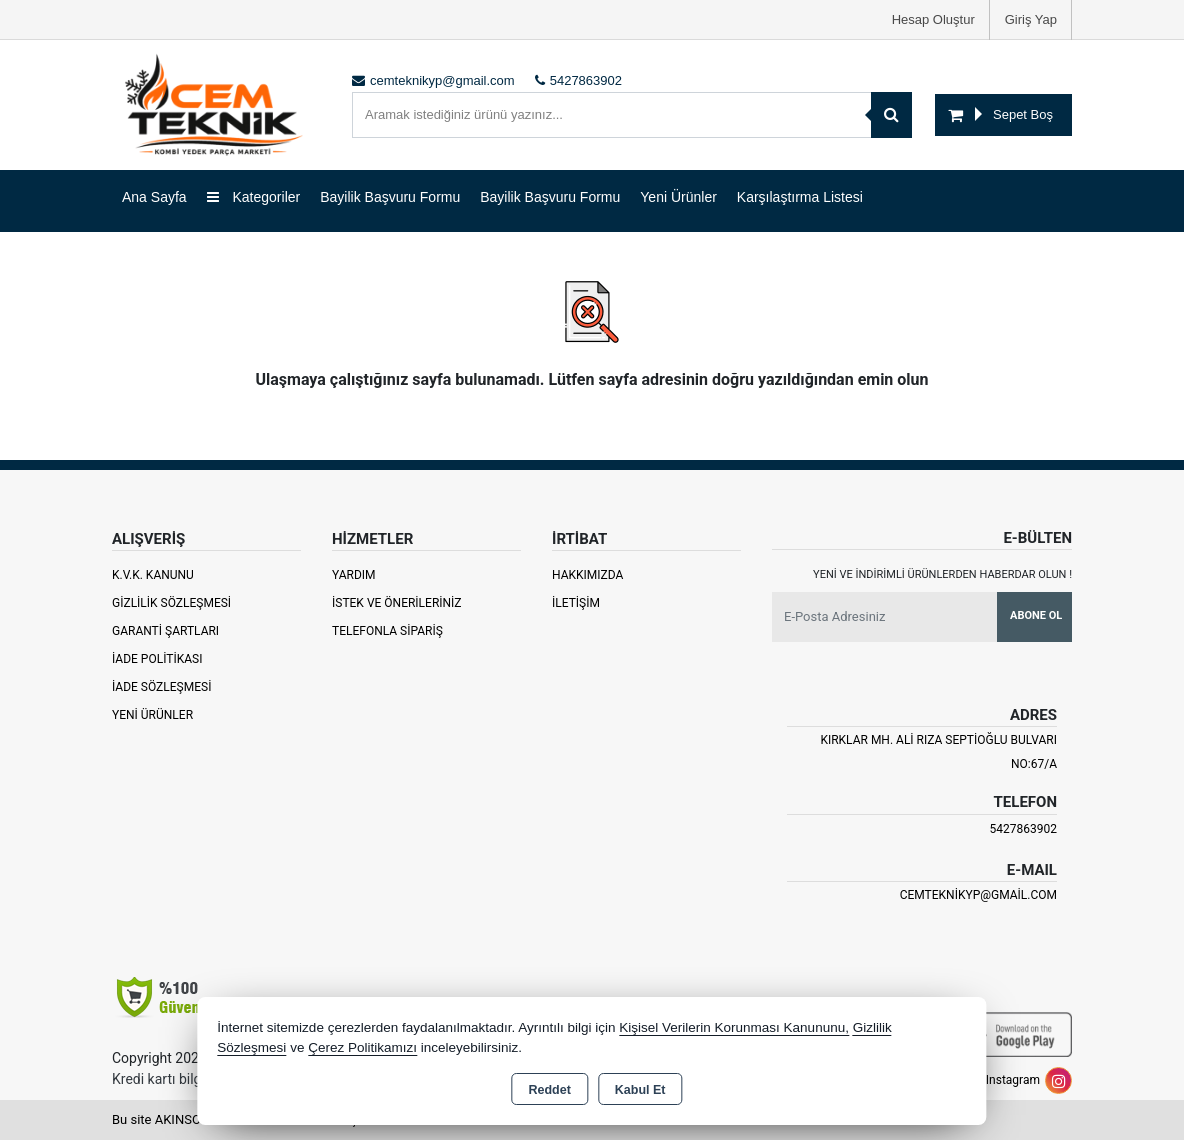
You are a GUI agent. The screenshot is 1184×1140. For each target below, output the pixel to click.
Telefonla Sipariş (387, 631)
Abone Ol (1036, 615)
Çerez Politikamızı (362, 1047)
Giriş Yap (1031, 19)
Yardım (354, 575)
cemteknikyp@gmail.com (978, 895)
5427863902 (1023, 829)
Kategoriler (254, 197)
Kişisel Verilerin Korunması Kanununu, (734, 1027)
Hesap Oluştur (933, 19)
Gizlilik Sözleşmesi (171, 603)
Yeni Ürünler (152, 715)
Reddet (549, 1090)
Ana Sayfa (154, 197)
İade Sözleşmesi (161, 687)
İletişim (576, 603)
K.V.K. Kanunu (153, 575)
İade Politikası (157, 659)
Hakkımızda (587, 575)
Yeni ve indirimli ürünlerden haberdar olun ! (942, 574)
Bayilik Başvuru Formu (390, 197)
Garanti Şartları (165, 631)
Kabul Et (640, 1090)
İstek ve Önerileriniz (397, 603)
